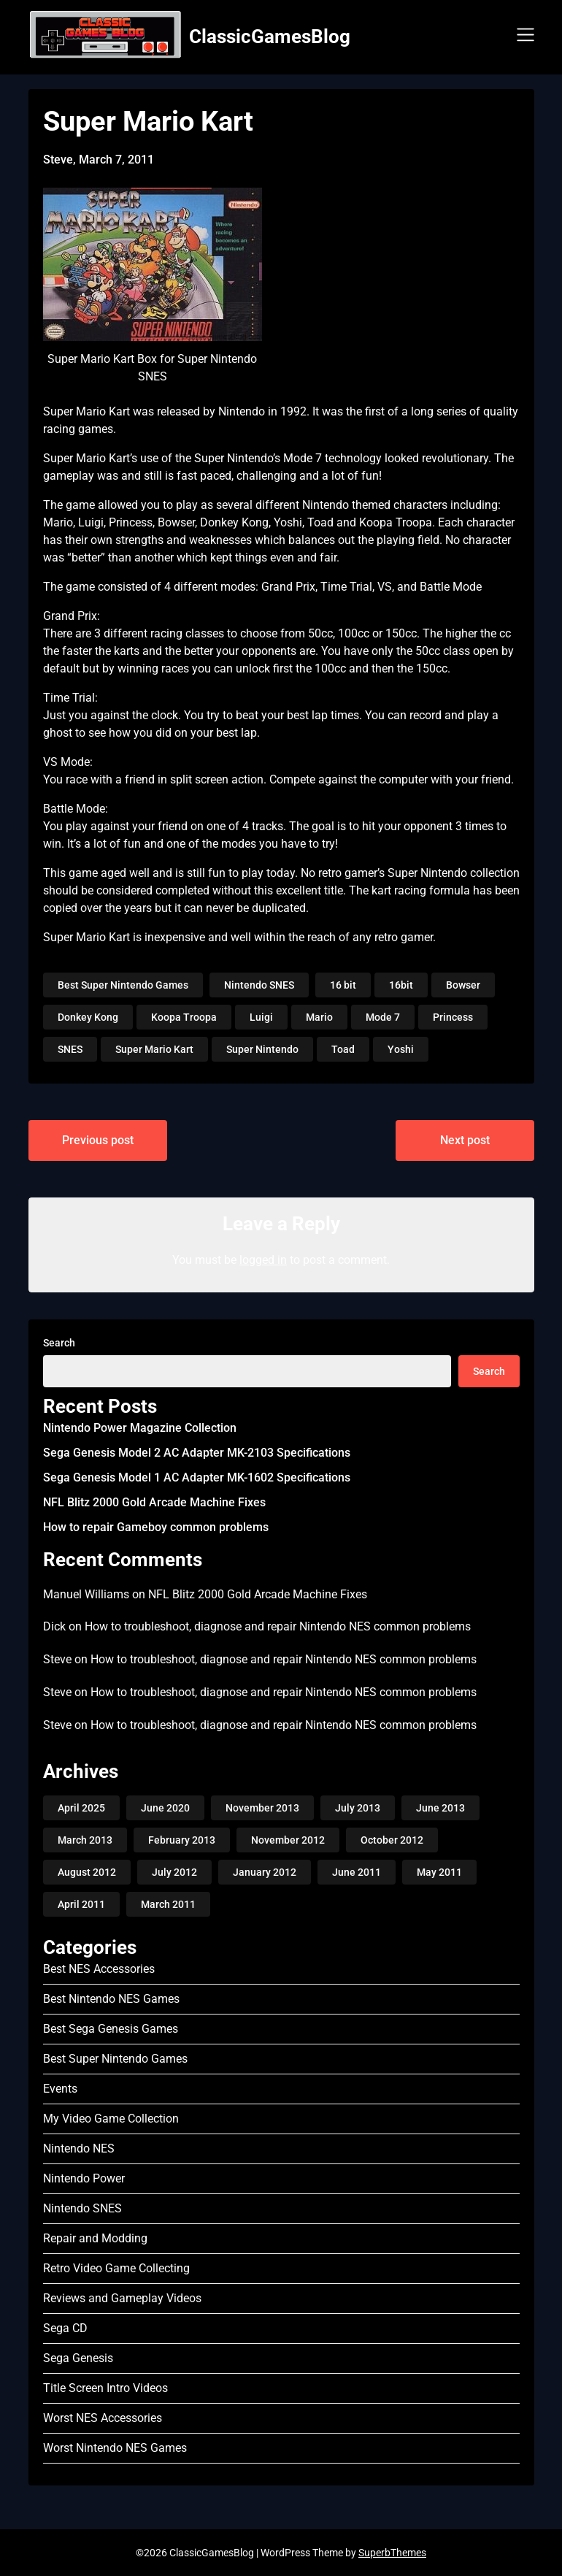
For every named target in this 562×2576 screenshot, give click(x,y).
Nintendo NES (79, 2148)
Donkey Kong (88, 1017)
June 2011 (356, 1872)
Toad (343, 1049)
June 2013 (440, 1808)
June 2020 (165, 1808)
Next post (465, 1140)
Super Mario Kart (154, 1049)
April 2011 (81, 1904)
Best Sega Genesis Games (110, 2029)
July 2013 (357, 1808)
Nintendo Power (84, 2178)
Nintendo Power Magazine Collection (139, 1428)
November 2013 (262, 1808)
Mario (319, 1017)
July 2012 (174, 1872)
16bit (401, 985)
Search (59, 1343)
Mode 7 (383, 1017)
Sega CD (65, 2328)
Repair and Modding (95, 2238)
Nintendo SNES (259, 985)
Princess (453, 1017)
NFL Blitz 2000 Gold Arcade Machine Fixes (154, 1502)
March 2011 (168, 1904)
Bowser (463, 985)
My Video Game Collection (111, 2118)
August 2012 (87, 1872)
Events (60, 2089)
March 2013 (85, 1840)
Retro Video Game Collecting (116, 2268)
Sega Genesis (78, 2358)
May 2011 (439, 1872)
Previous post (98, 1140)
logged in (263, 1260)
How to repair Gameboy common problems (156, 1527)
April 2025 (81, 1808)
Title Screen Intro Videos (105, 2388)
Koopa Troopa (184, 1017)
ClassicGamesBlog (269, 36)
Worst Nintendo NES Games (115, 2448)
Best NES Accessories (99, 1969)
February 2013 (181, 1840)
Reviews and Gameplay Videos (122, 2298)
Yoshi (401, 1049)
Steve (57, 1659)
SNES (70, 1049)
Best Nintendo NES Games (111, 1999)
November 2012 (288, 1840)
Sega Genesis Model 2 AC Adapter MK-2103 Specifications (196, 1453)
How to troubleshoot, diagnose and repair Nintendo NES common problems (278, 1626)
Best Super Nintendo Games (123, 985)
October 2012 (392, 1840)
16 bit (343, 985)
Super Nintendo (262, 1049)
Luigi (261, 1017)
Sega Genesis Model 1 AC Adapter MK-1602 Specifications (196, 1477)
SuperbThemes (392, 2552)
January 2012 (264, 1872)
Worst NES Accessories (102, 2418)
